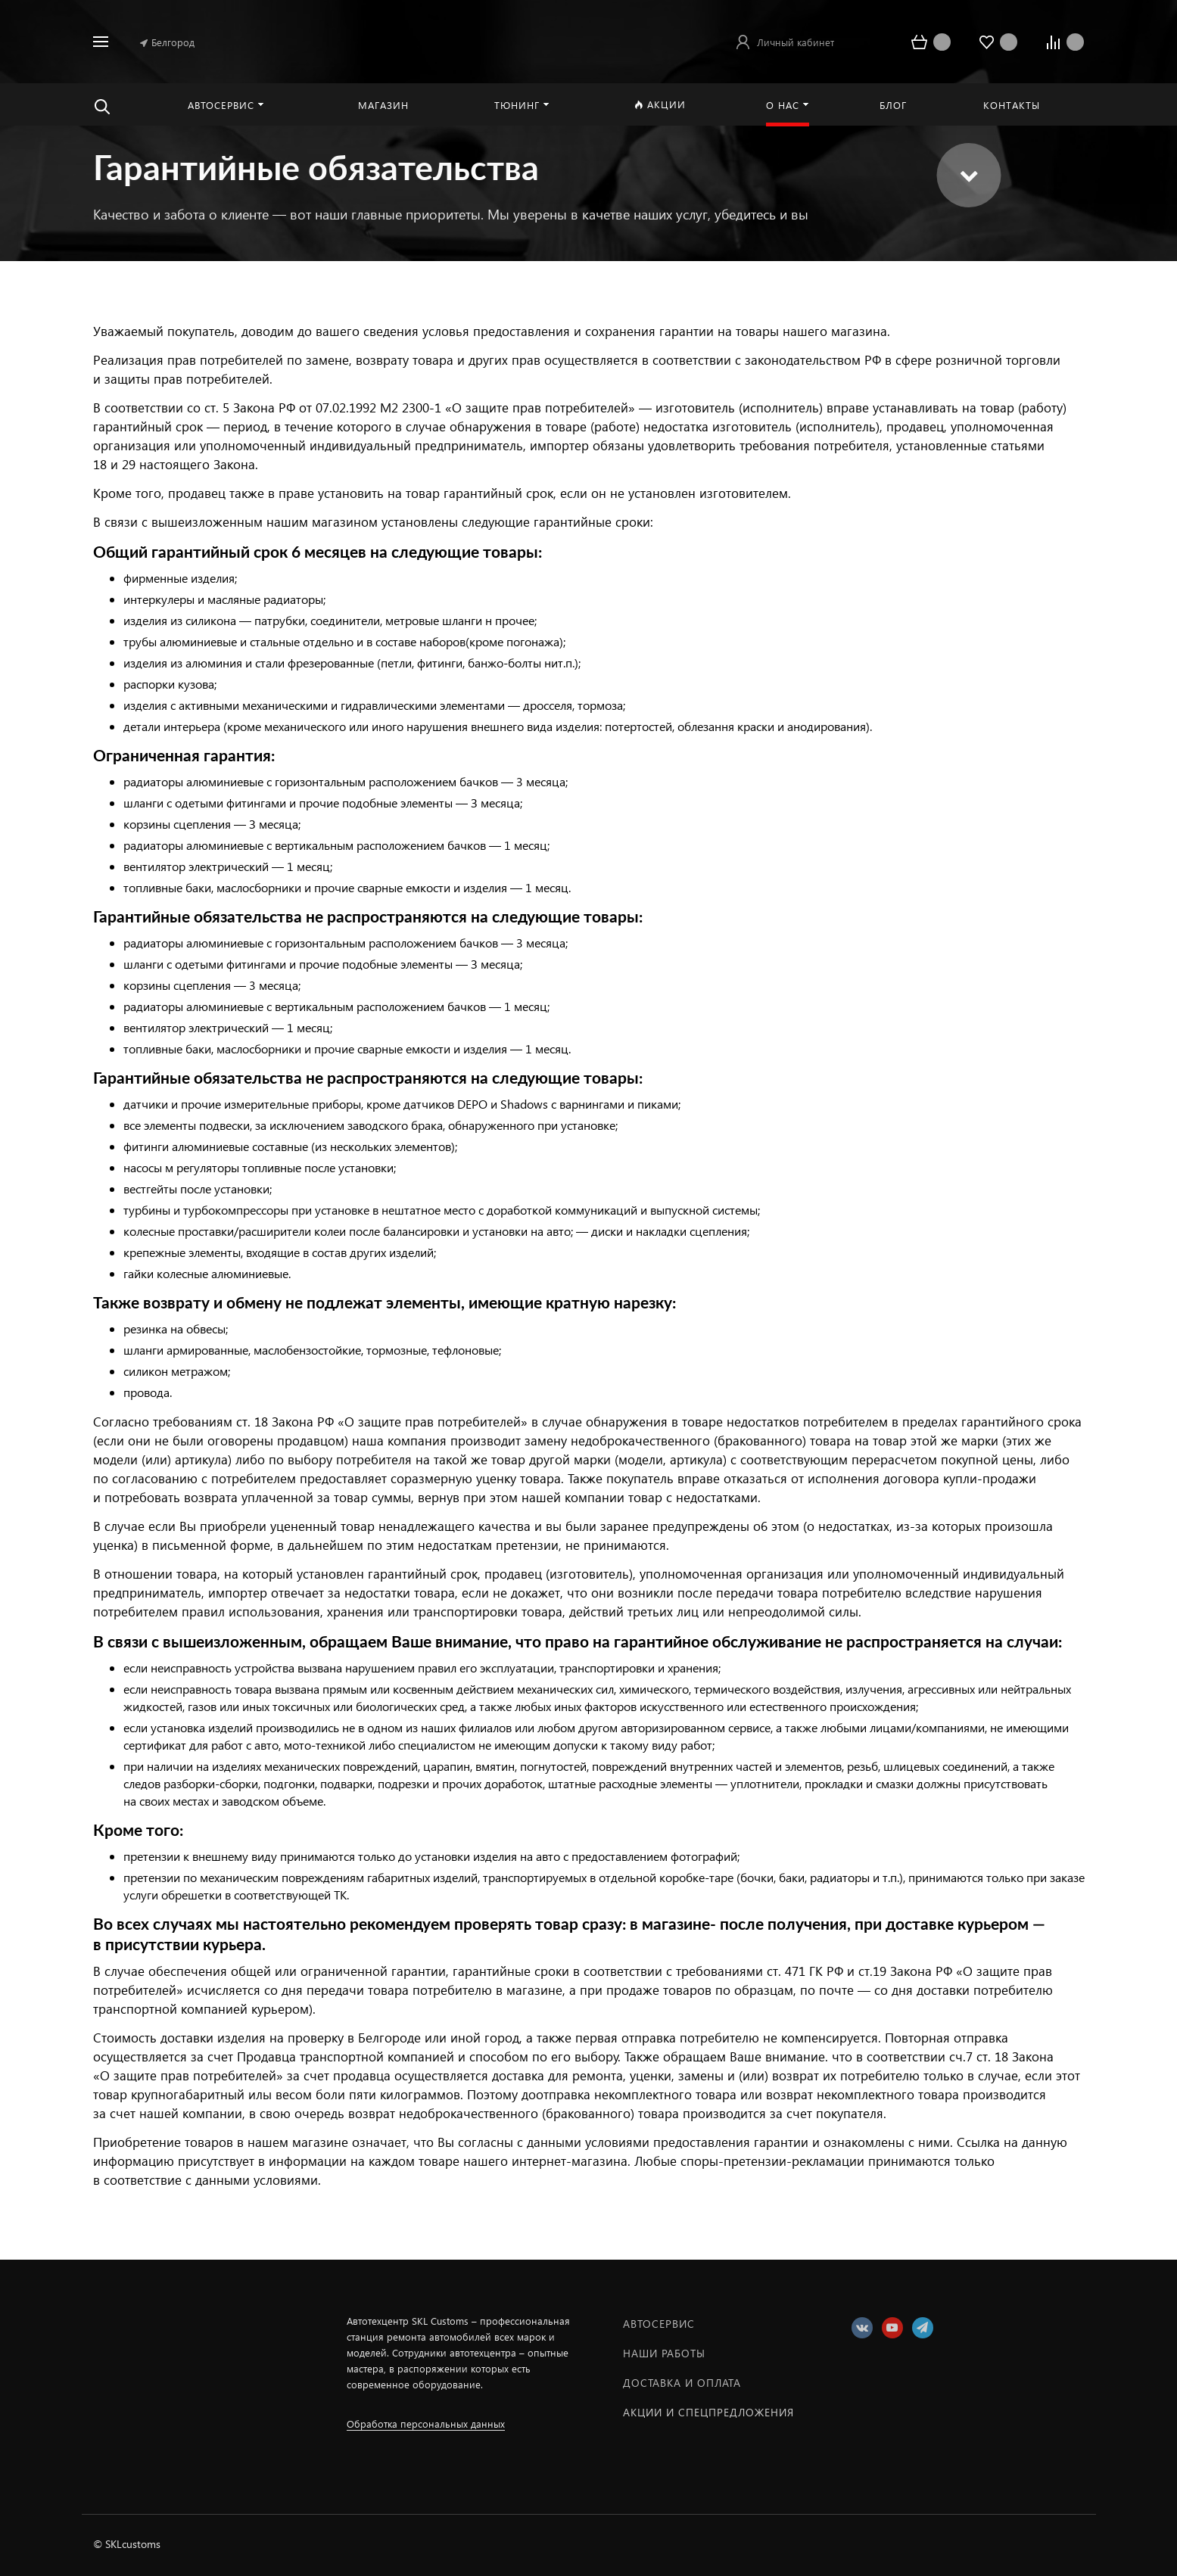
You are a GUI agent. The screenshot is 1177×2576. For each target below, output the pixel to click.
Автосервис (659, 2323)
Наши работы (664, 2353)
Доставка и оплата (682, 2382)
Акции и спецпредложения (708, 2412)
